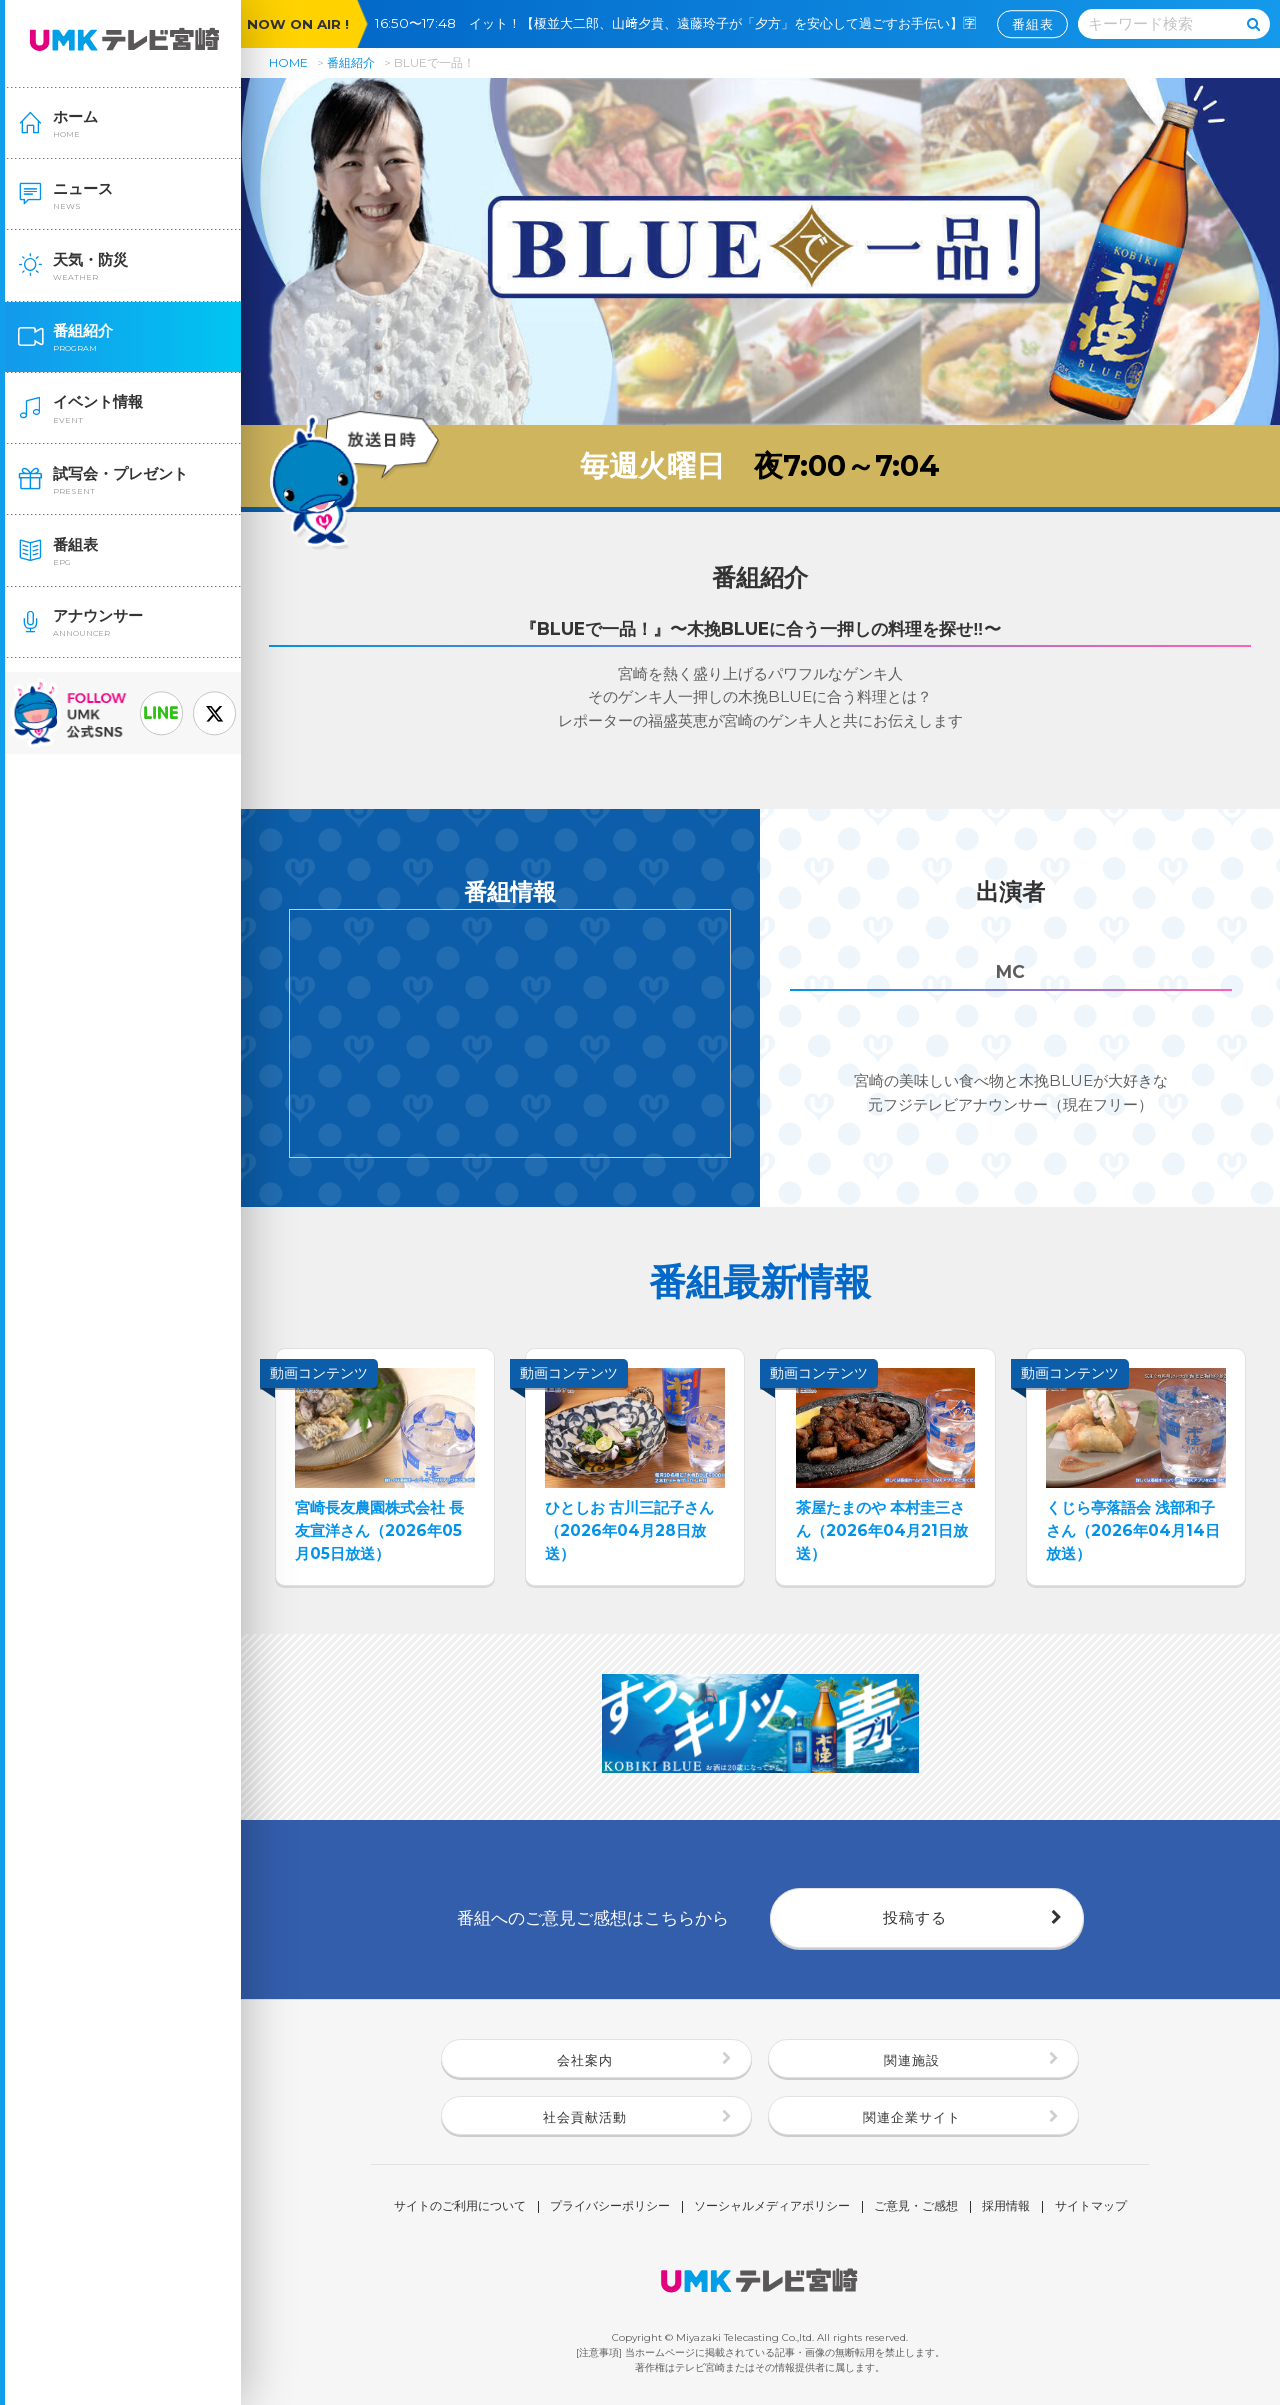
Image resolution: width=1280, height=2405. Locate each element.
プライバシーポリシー (610, 2207)
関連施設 (912, 2060)
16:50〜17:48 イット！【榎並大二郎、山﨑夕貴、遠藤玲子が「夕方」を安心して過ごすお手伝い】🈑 (682, 23)
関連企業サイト (912, 2117)
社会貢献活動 (585, 2117)
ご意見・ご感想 (916, 2207)
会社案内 (585, 2060)
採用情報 (1006, 2207)
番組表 (1033, 24)
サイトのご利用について (460, 2207)
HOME (288, 62)
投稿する (915, 1917)
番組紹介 (351, 62)
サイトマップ (1091, 2207)
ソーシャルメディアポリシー (772, 2207)
